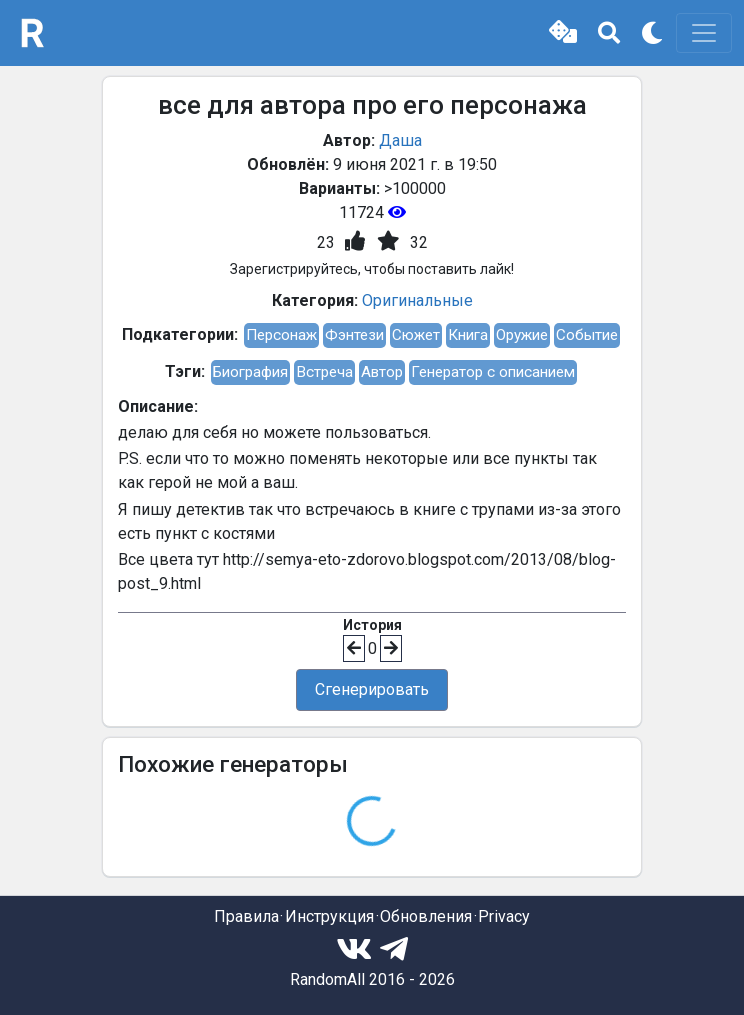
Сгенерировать (372, 689)
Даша (400, 140)
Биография (250, 372)
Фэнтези (354, 335)
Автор (382, 372)
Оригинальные (417, 300)
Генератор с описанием (493, 372)
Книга (468, 335)
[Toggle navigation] (704, 33)
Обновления (426, 916)
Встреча (324, 372)
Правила (246, 916)
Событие (587, 335)
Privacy (504, 916)
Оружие (522, 335)
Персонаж (281, 335)
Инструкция (329, 916)
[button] (563, 33)
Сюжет (416, 335)
